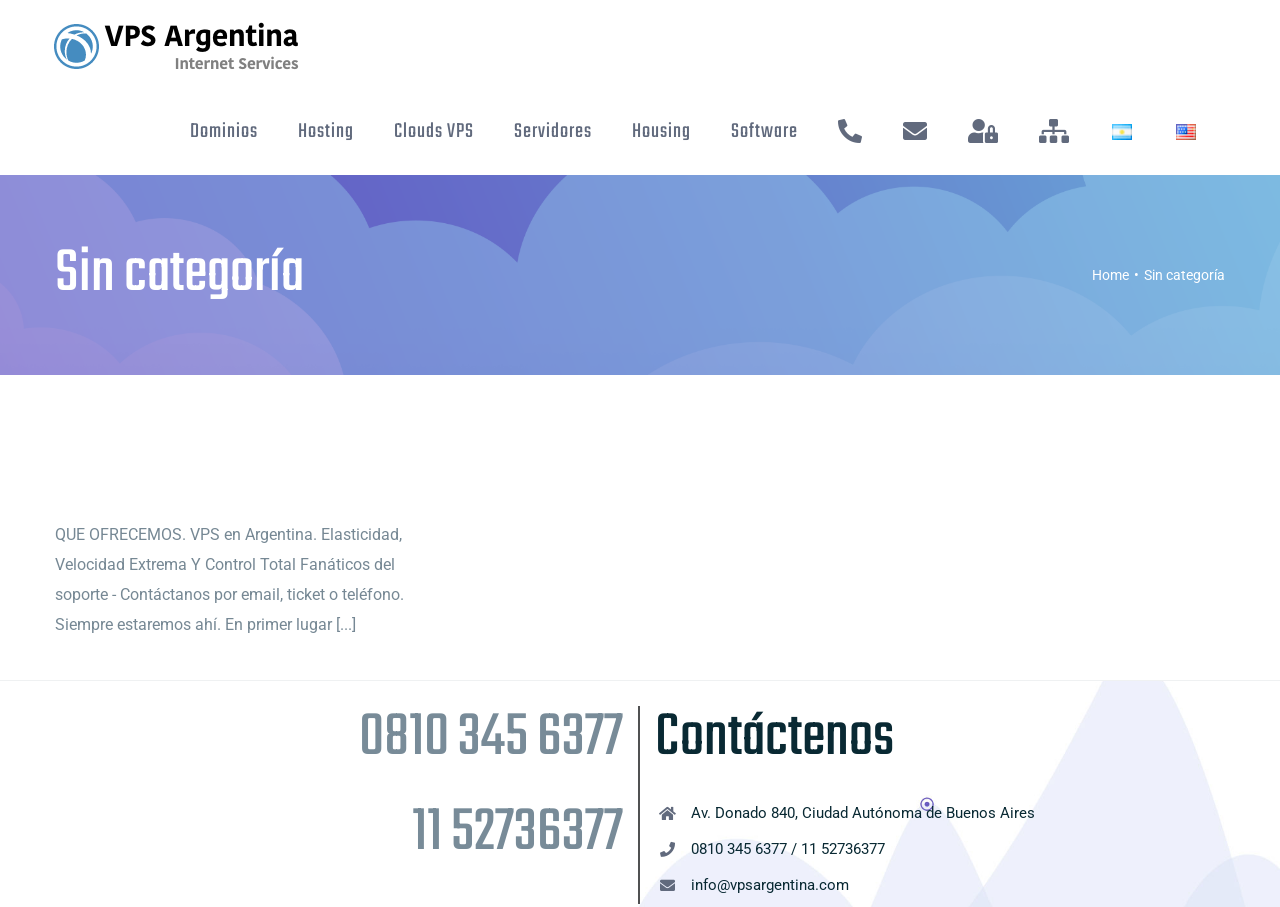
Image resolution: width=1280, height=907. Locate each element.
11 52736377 (517, 833)
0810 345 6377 (491, 738)
